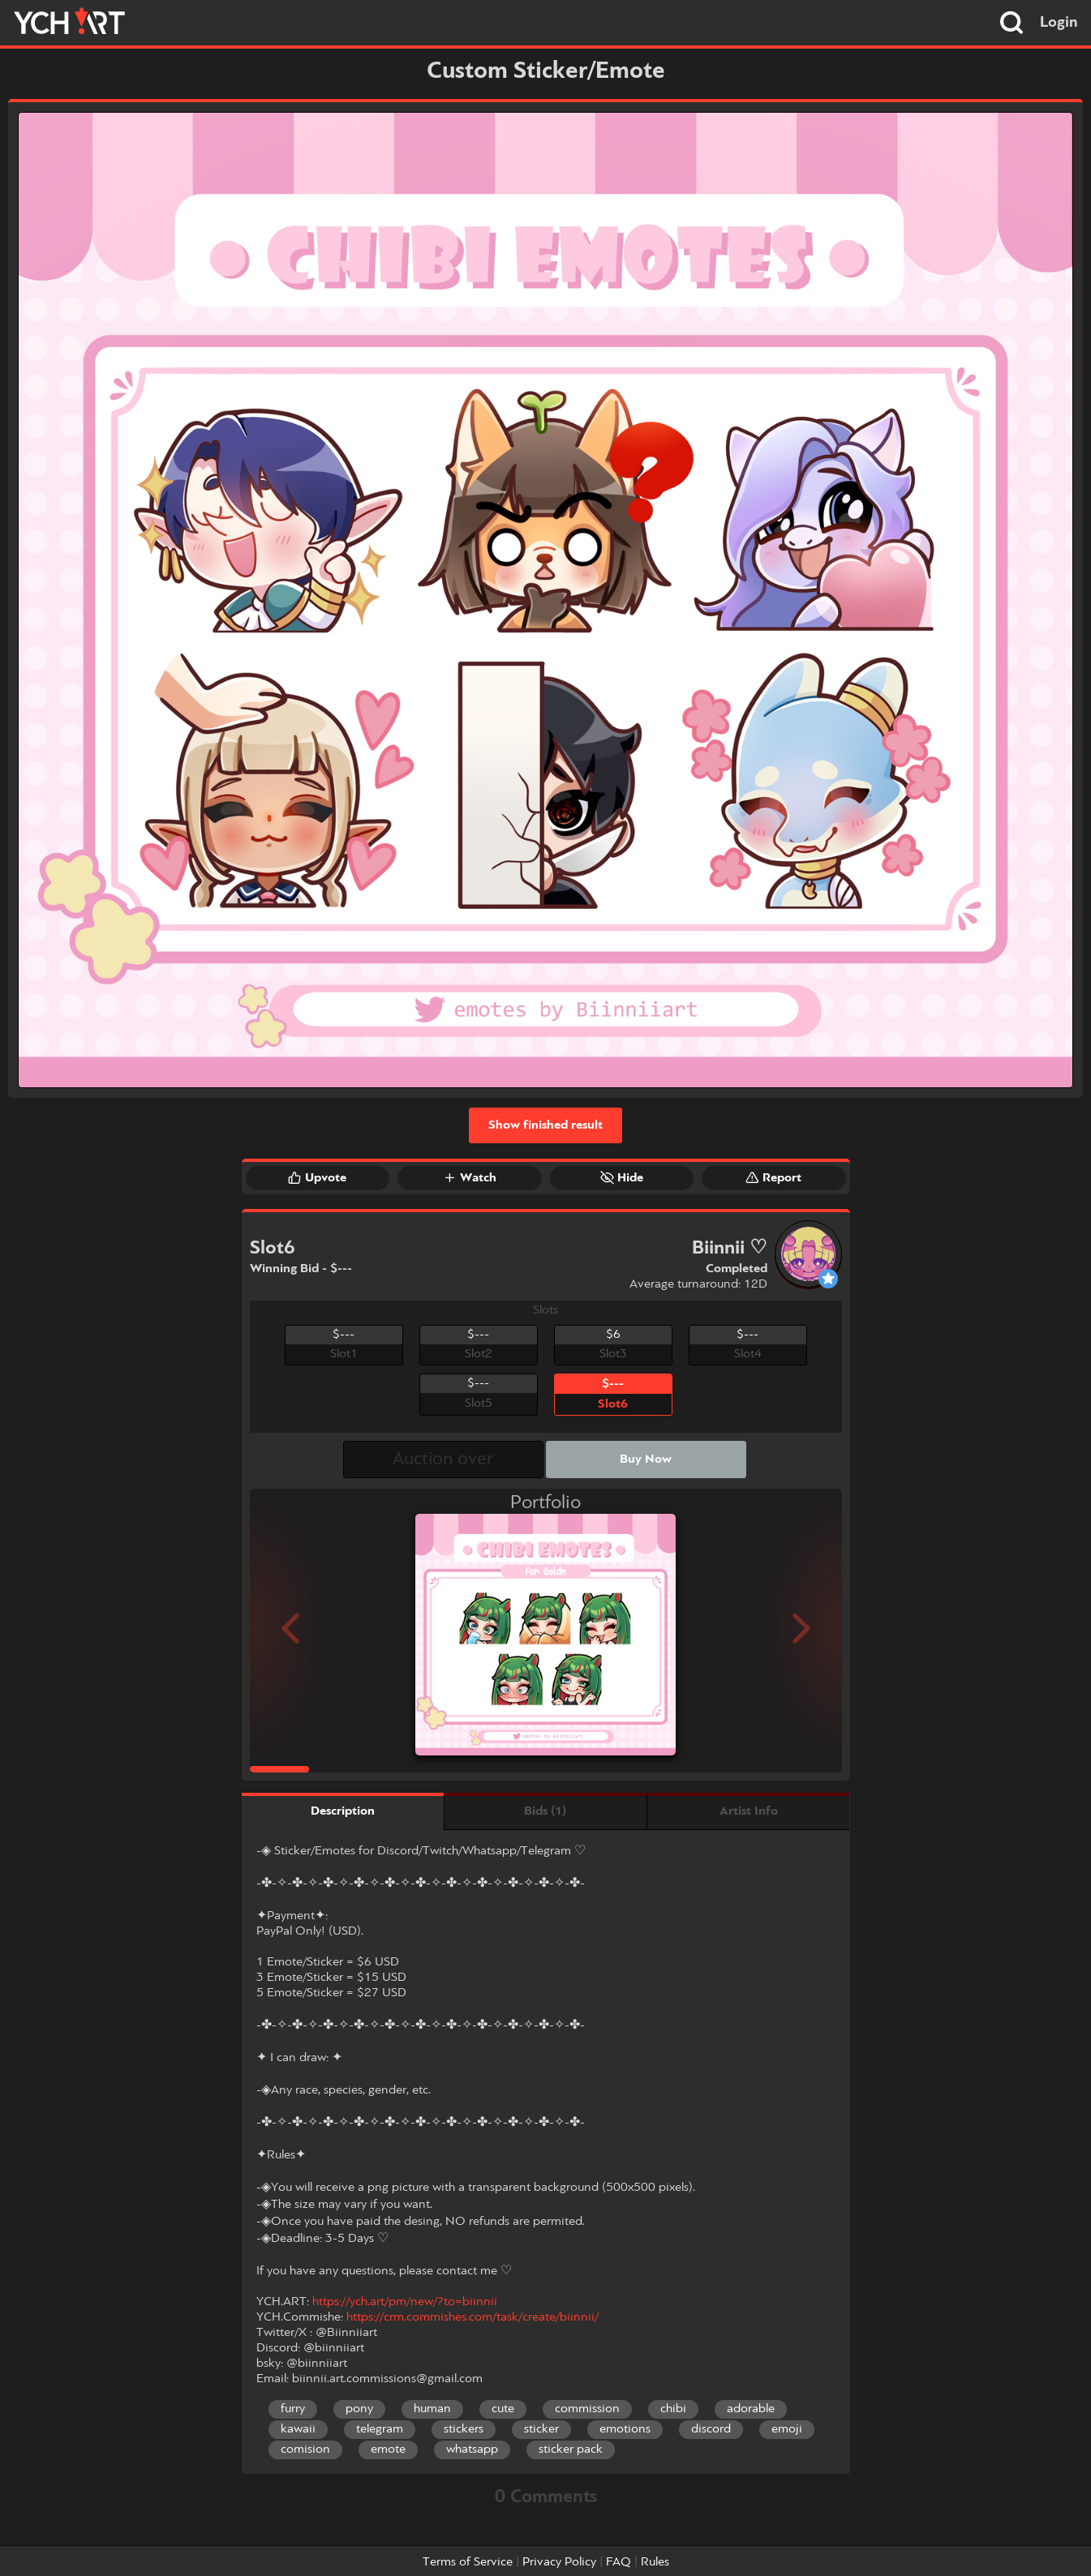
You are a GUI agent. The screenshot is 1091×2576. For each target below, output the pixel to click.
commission (587, 2408)
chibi (673, 2408)
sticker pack (571, 2449)
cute (503, 2408)
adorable (751, 2408)
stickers (463, 2429)
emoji (786, 2429)
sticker (541, 2429)
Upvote (317, 1177)
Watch (469, 1177)
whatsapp (472, 2449)
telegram (379, 2429)
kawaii (298, 2429)
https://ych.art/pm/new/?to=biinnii (404, 2301)
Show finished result (545, 1125)
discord (711, 2429)
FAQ (618, 2562)
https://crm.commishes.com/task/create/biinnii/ (472, 2317)
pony (359, 2408)
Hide (621, 1177)
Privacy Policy (559, 2562)
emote (388, 2449)
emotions (625, 2429)
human (432, 2408)
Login (1059, 23)
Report (773, 1177)
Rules (655, 2562)
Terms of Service (468, 2562)
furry (293, 2408)
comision (305, 2449)
